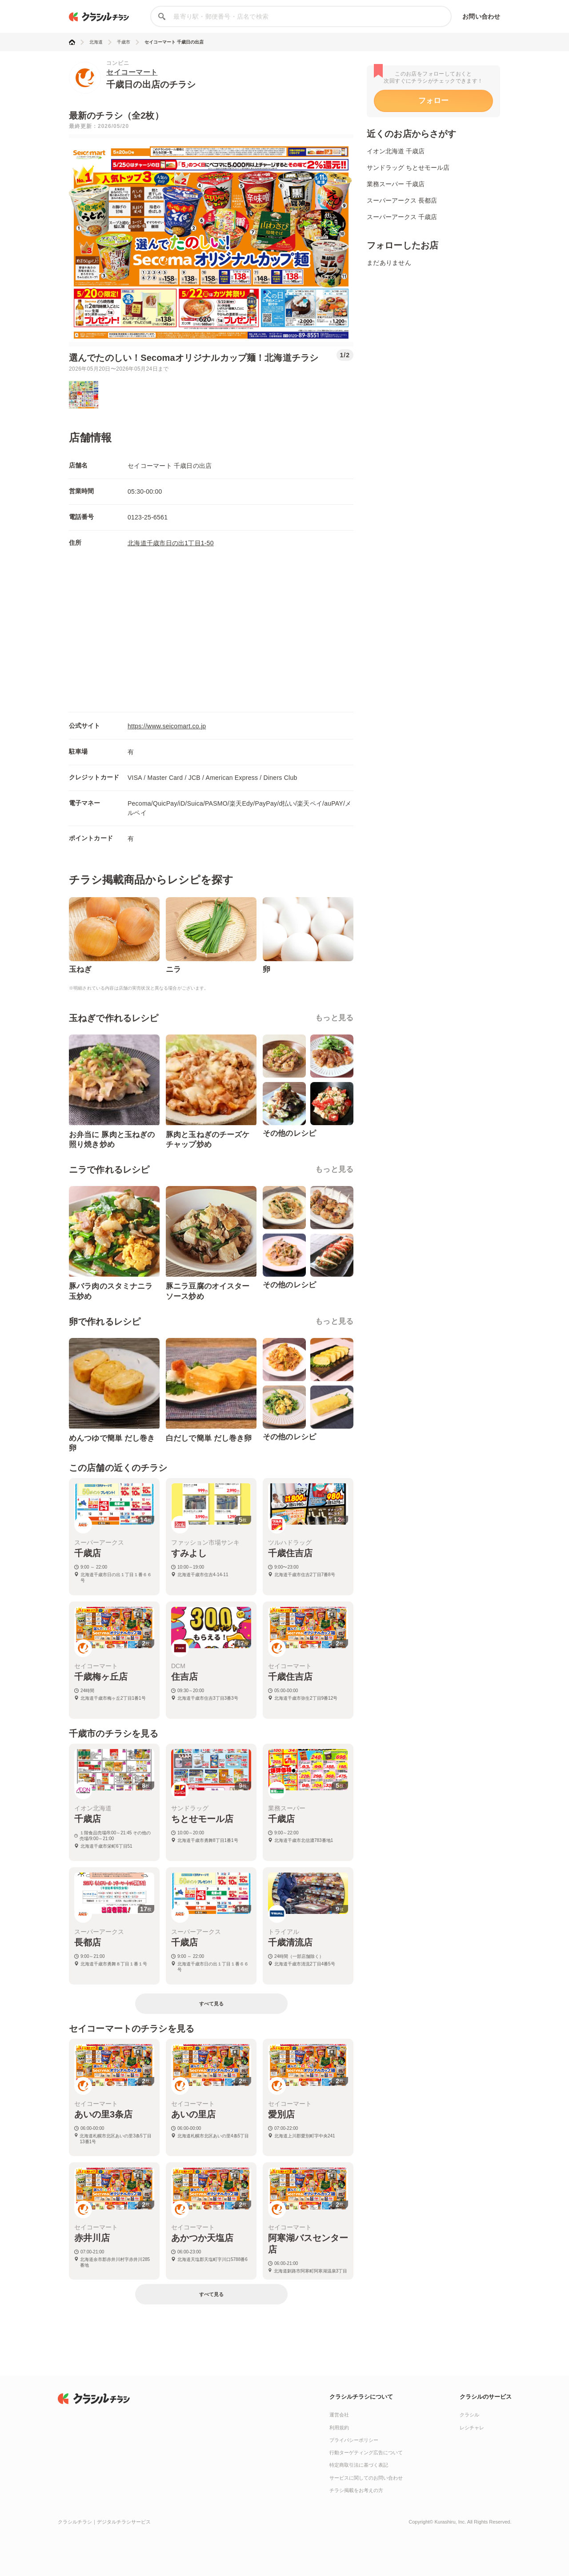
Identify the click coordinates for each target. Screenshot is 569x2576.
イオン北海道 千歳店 (396, 151)
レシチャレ (472, 2427)
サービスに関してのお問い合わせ (366, 2477)
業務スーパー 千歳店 (396, 184)
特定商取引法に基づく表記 (358, 2465)
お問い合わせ (481, 16)
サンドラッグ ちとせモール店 (408, 167)
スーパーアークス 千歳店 (402, 216)
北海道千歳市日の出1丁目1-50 (171, 543)
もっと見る (334, 1018)
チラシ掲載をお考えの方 (356, 2490)
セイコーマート (132, 72)
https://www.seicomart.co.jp (167, 726)
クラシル (469, 2414)
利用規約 (339, 2427)
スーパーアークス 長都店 (402, 200)
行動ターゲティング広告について (366, 2452)
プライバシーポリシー (353, 2440)
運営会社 (339, 2414)
